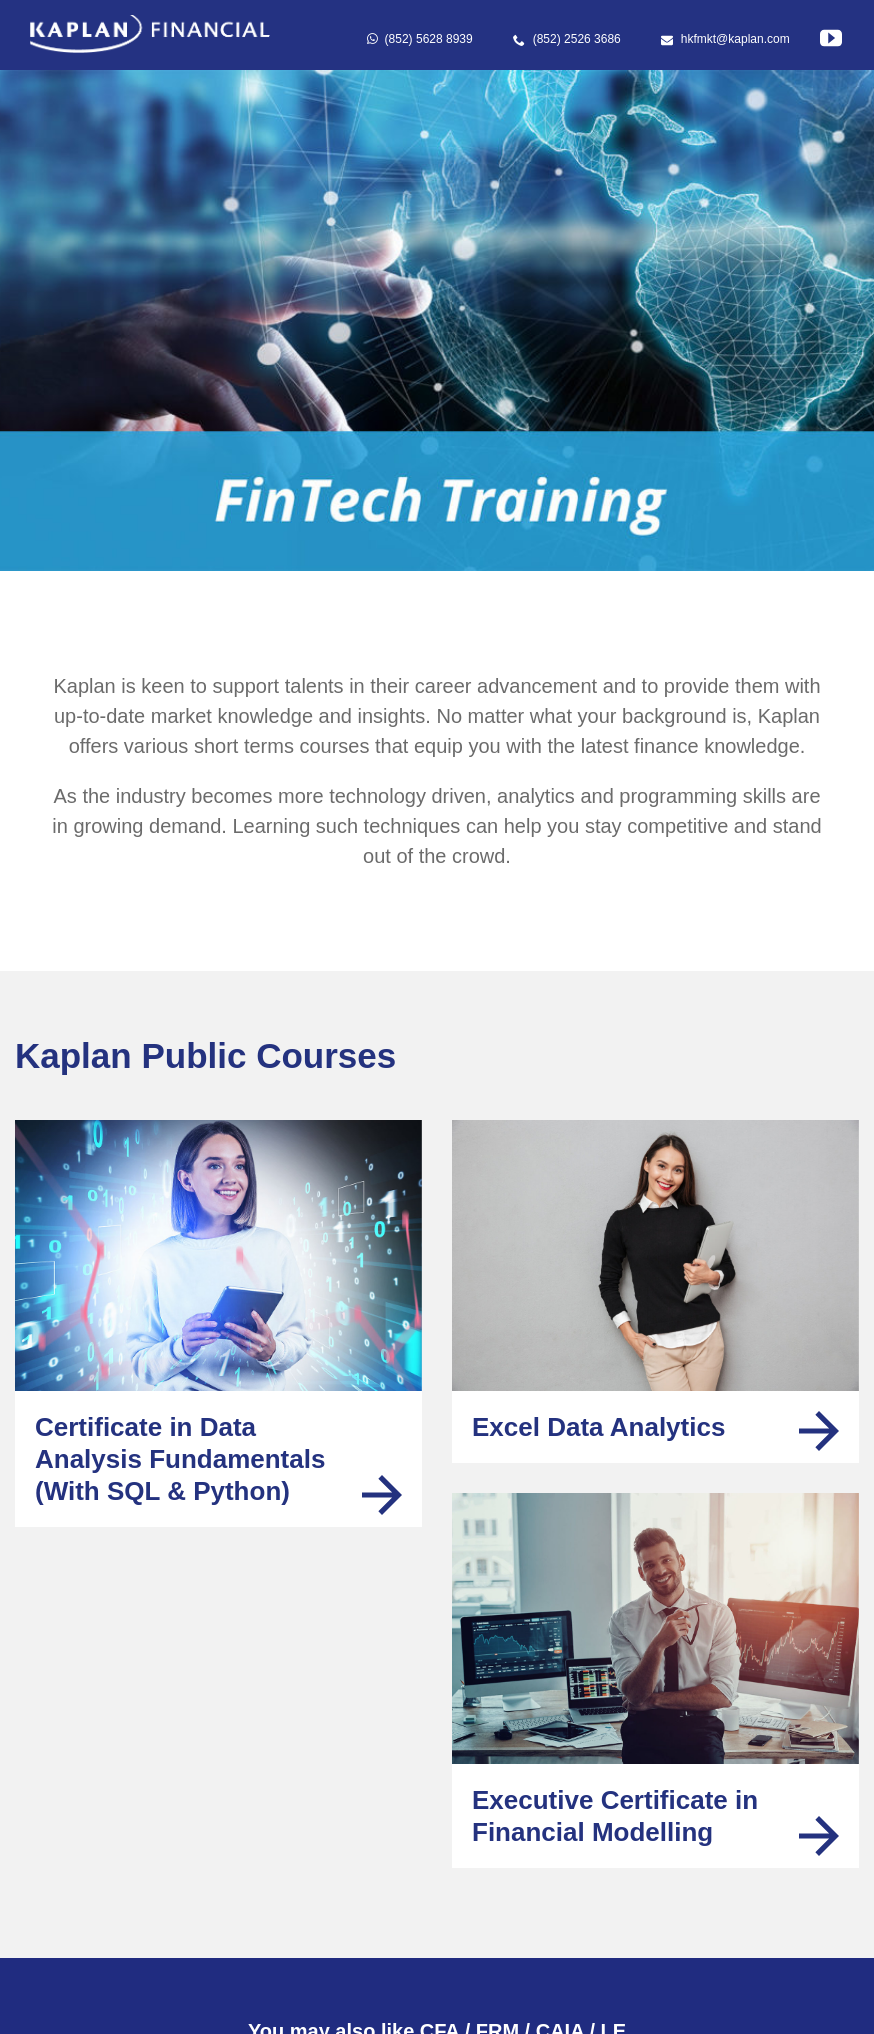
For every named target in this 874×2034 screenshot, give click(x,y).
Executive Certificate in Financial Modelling (615, 1816)
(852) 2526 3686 (567, 39)
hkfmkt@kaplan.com (725, 39)
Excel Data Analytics (598, 1427)
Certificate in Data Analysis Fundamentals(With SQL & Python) (180, 1459)
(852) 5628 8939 (420, 39)
